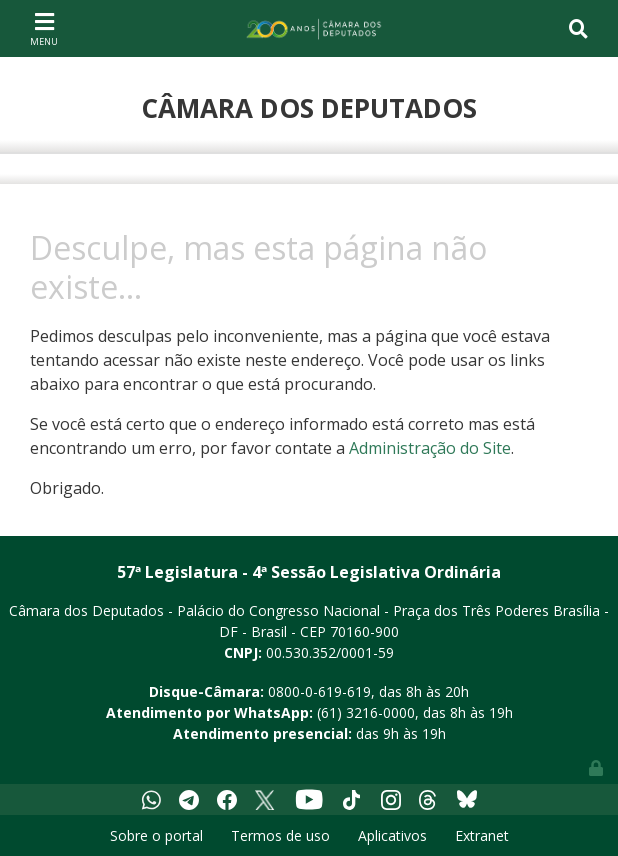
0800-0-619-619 (319, 691)
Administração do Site (430, 448)
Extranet (482, 835)
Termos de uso (280, 835)
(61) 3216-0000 (366, 712)
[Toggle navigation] (44, 28)
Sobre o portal (156, 835)
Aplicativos (392, 835)
